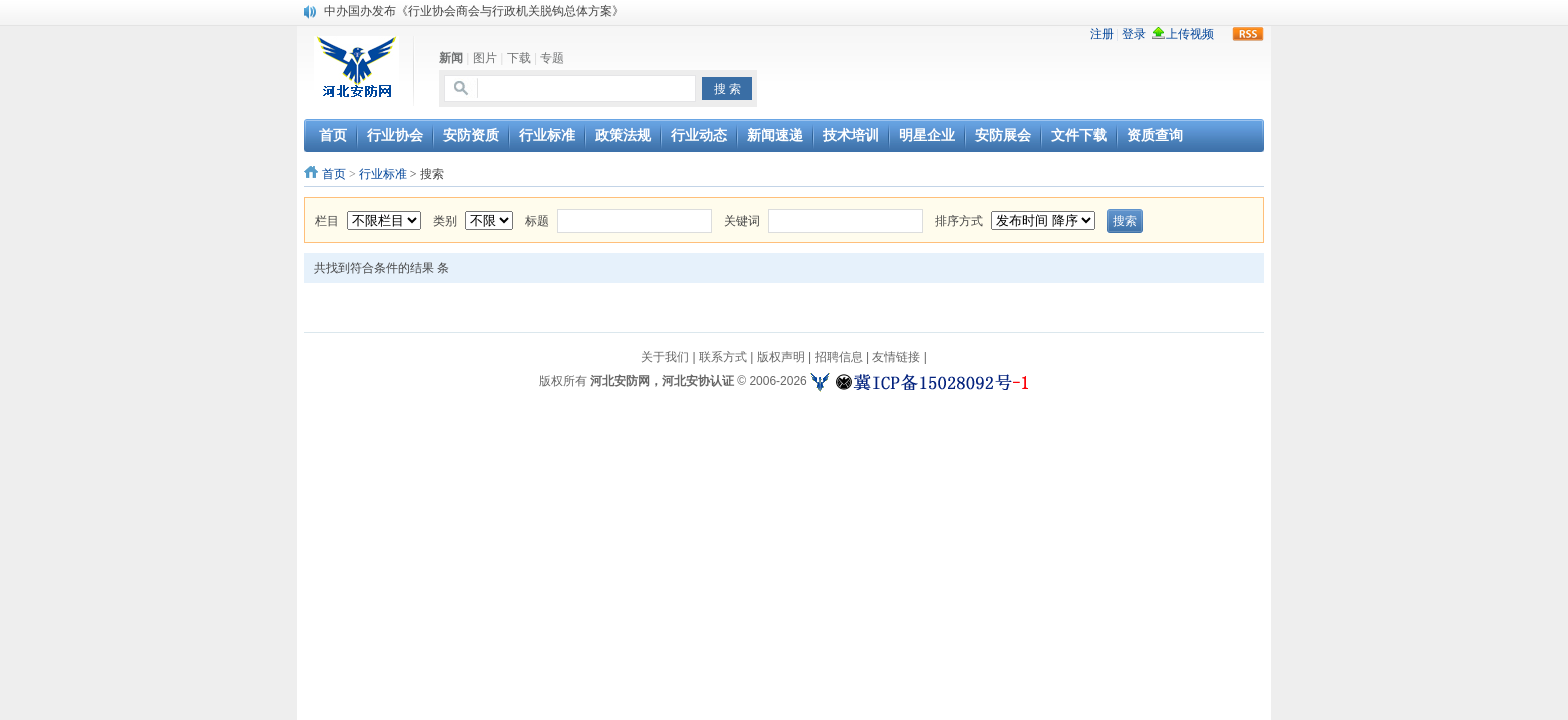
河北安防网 (620, 381)
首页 (334, 174)
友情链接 (896, 357)
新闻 (451, 58)
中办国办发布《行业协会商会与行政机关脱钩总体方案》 (474, 11)
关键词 (742, 221)
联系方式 (723, 357)
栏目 (327, 221)
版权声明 (781, 357)
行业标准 (383, 174)
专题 (552, 58)
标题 (537, 221)
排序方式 (959, 221)
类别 (445, 221)
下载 (519, 58)
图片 (485, 58)
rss (1248, 34)
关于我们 (665, 357)
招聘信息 (839, 357)
